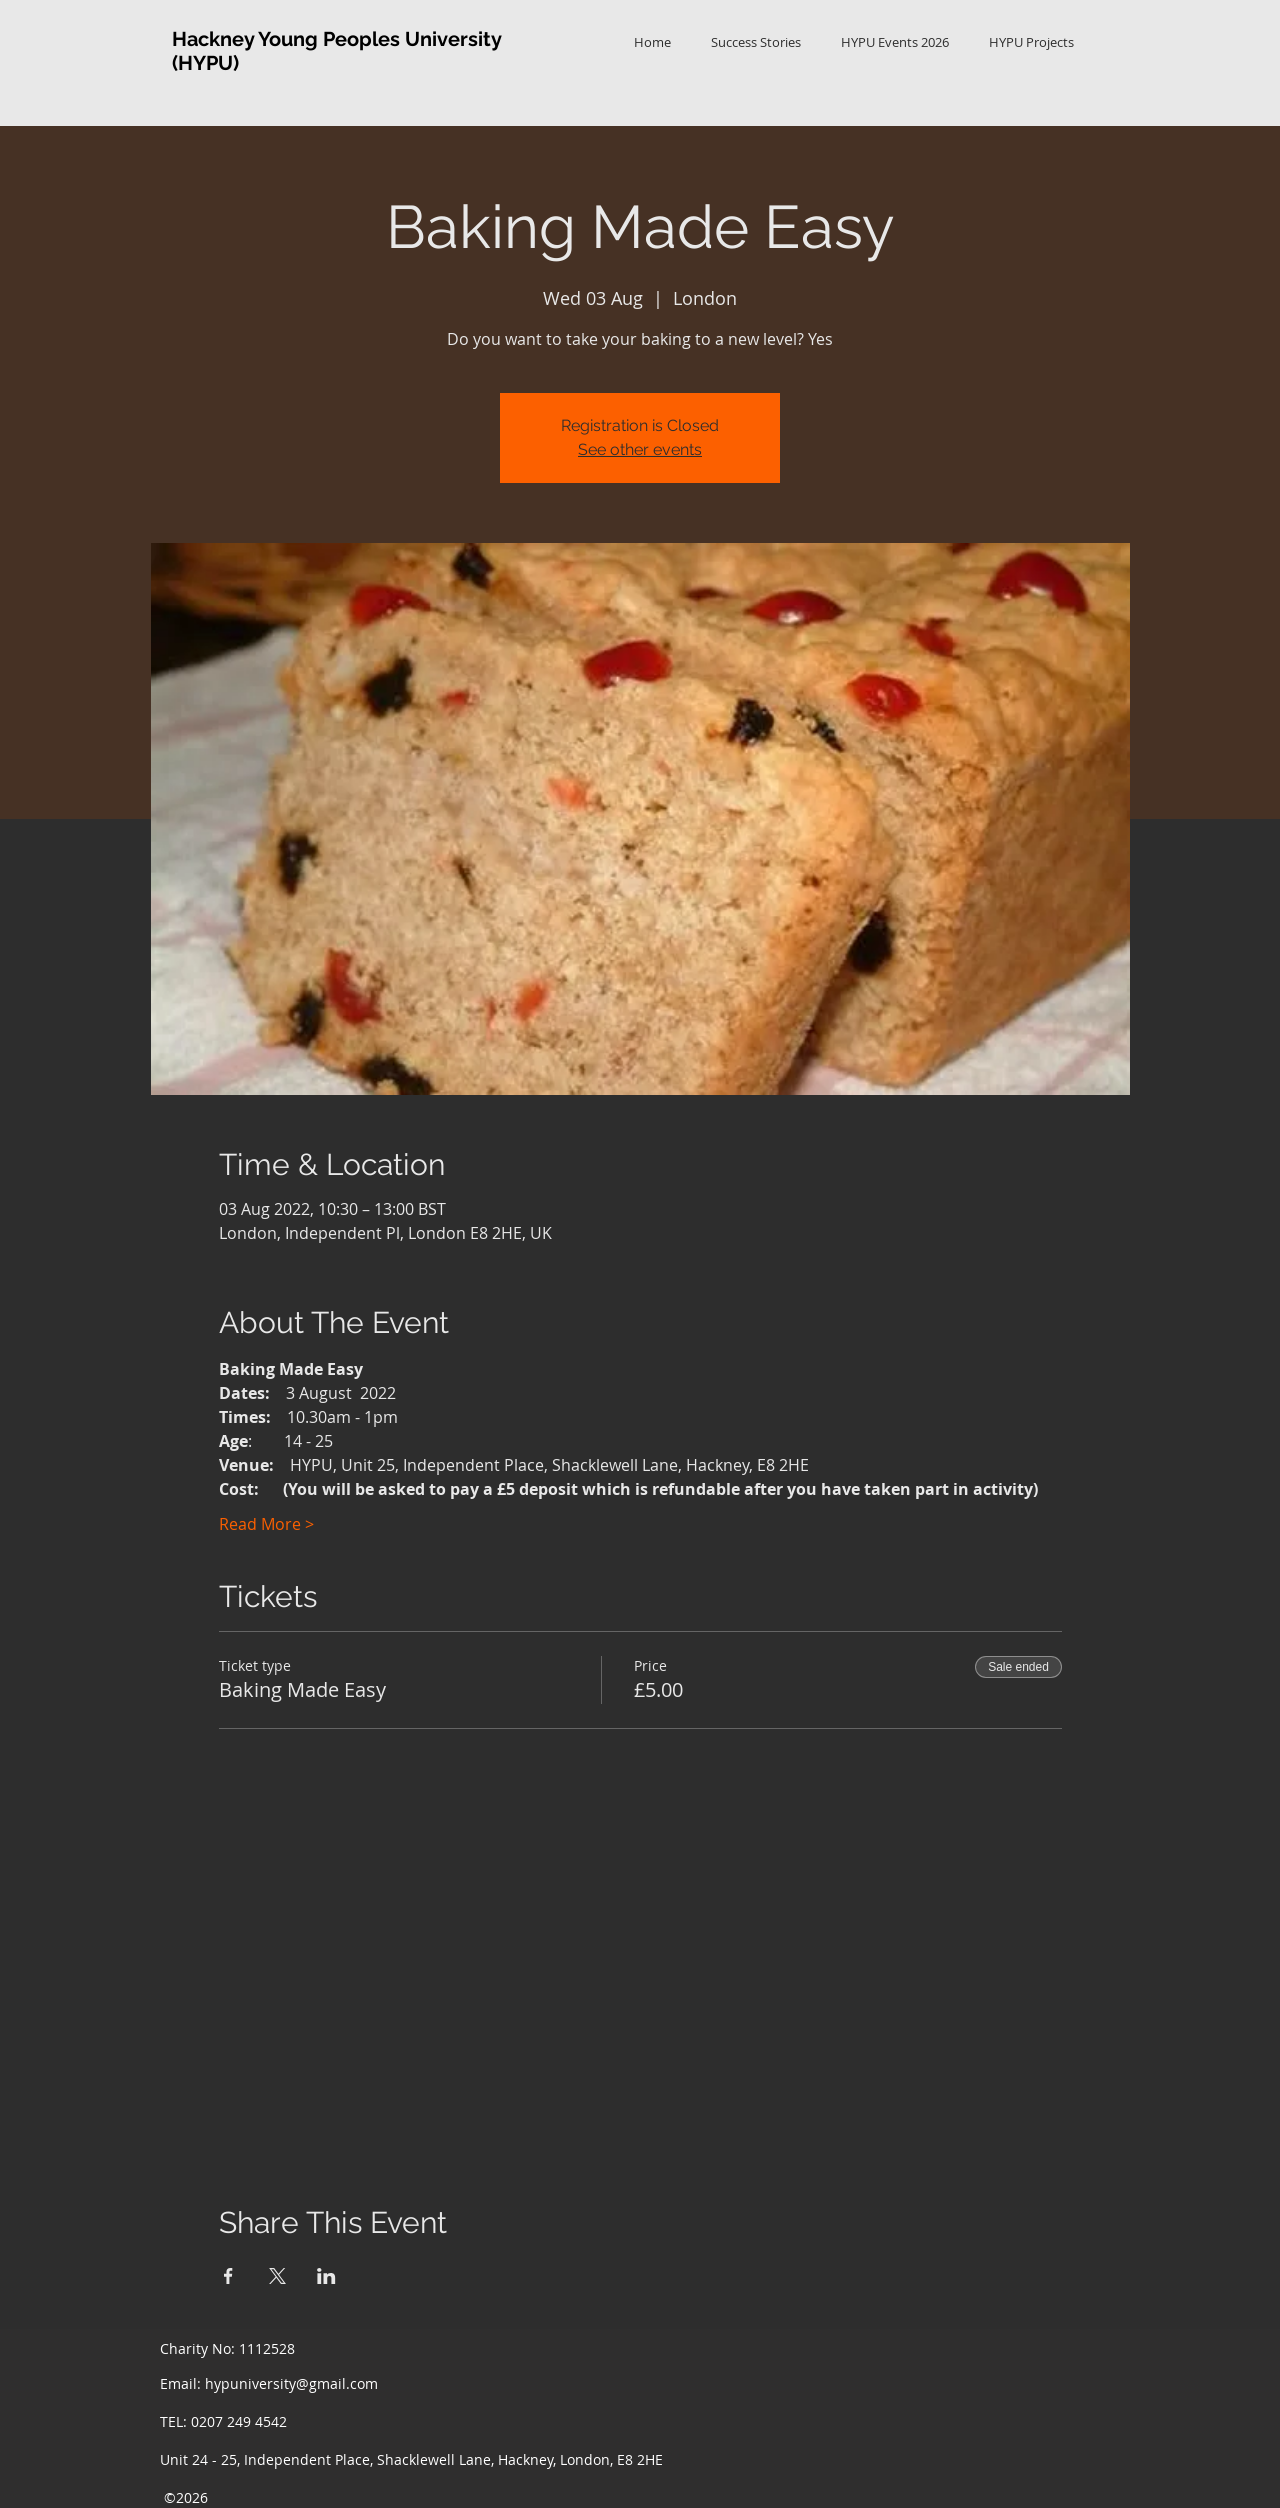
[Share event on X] (277, 2276)
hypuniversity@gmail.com (291, 2383)
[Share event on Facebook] (228, 2276)
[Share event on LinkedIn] (326, 2276)
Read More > (266, 1524)
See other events (640, 449)
